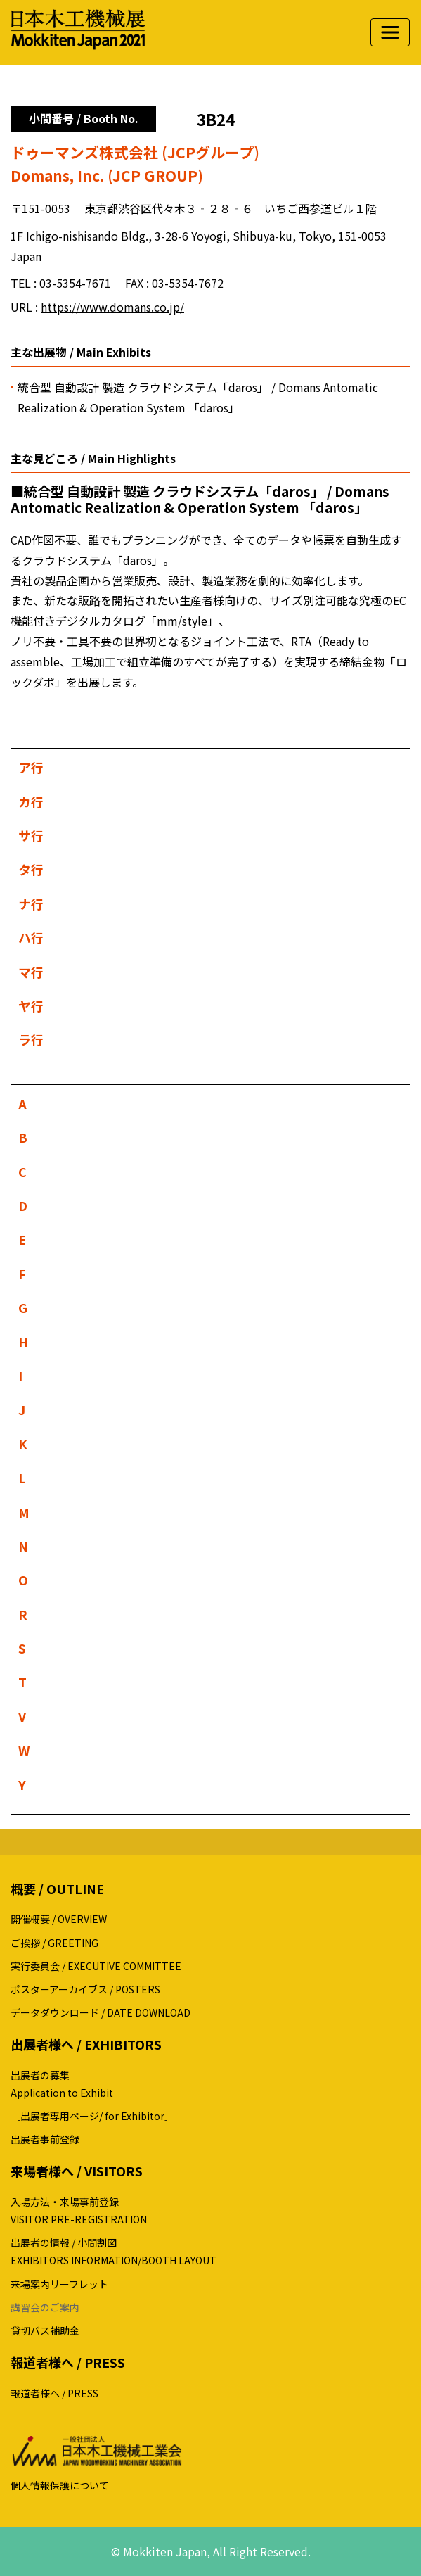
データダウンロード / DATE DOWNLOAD (100, 2012)
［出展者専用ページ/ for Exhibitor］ (92, 2116)
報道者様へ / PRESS (54, 2393)
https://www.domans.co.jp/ (112, 306)
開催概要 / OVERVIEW (59, 1919)
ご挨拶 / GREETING (54, 1943)
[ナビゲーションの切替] (390, 32)
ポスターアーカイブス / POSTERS (85, 1989)
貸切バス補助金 (45, 2330)
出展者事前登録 (45, 2139)
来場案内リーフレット (59, 2284)
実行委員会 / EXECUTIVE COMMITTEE (96, 1966)
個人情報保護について (60, 2485)
